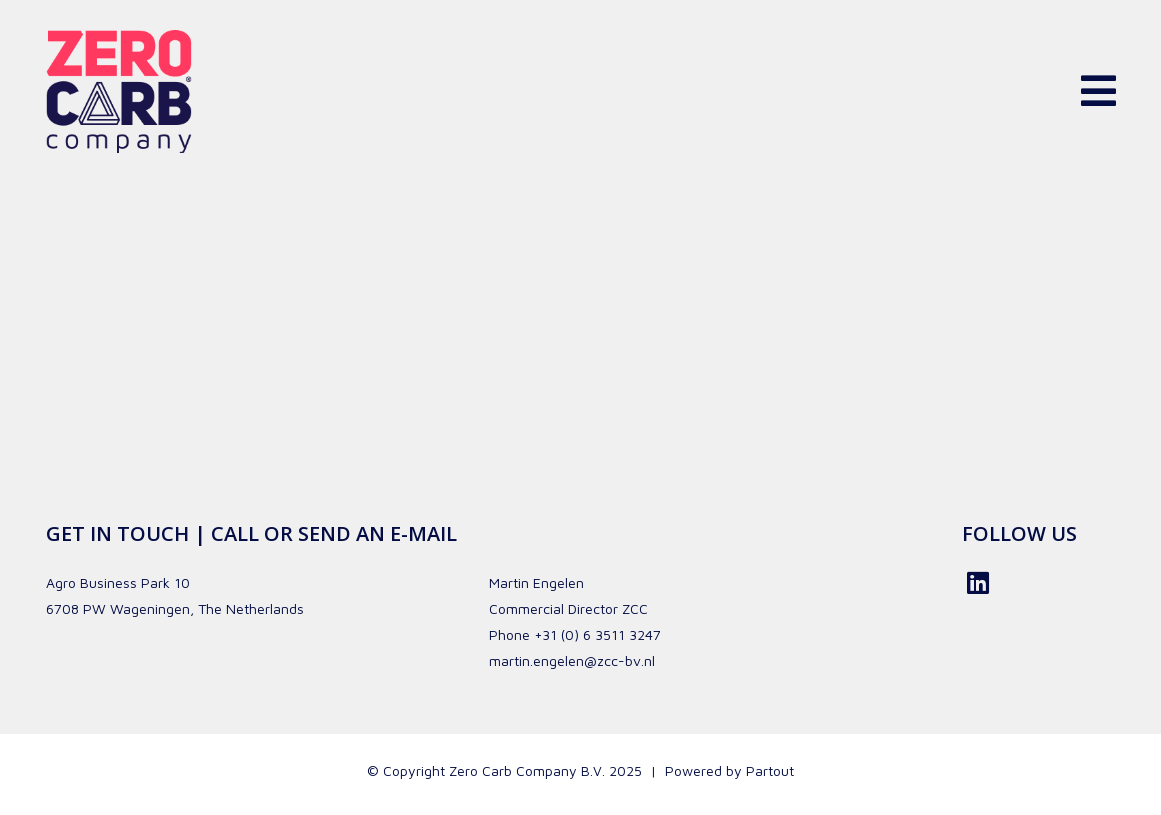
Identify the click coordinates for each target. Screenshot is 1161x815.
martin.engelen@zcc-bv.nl (572, 660)
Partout (770, 770)
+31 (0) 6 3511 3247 (597, 634)
